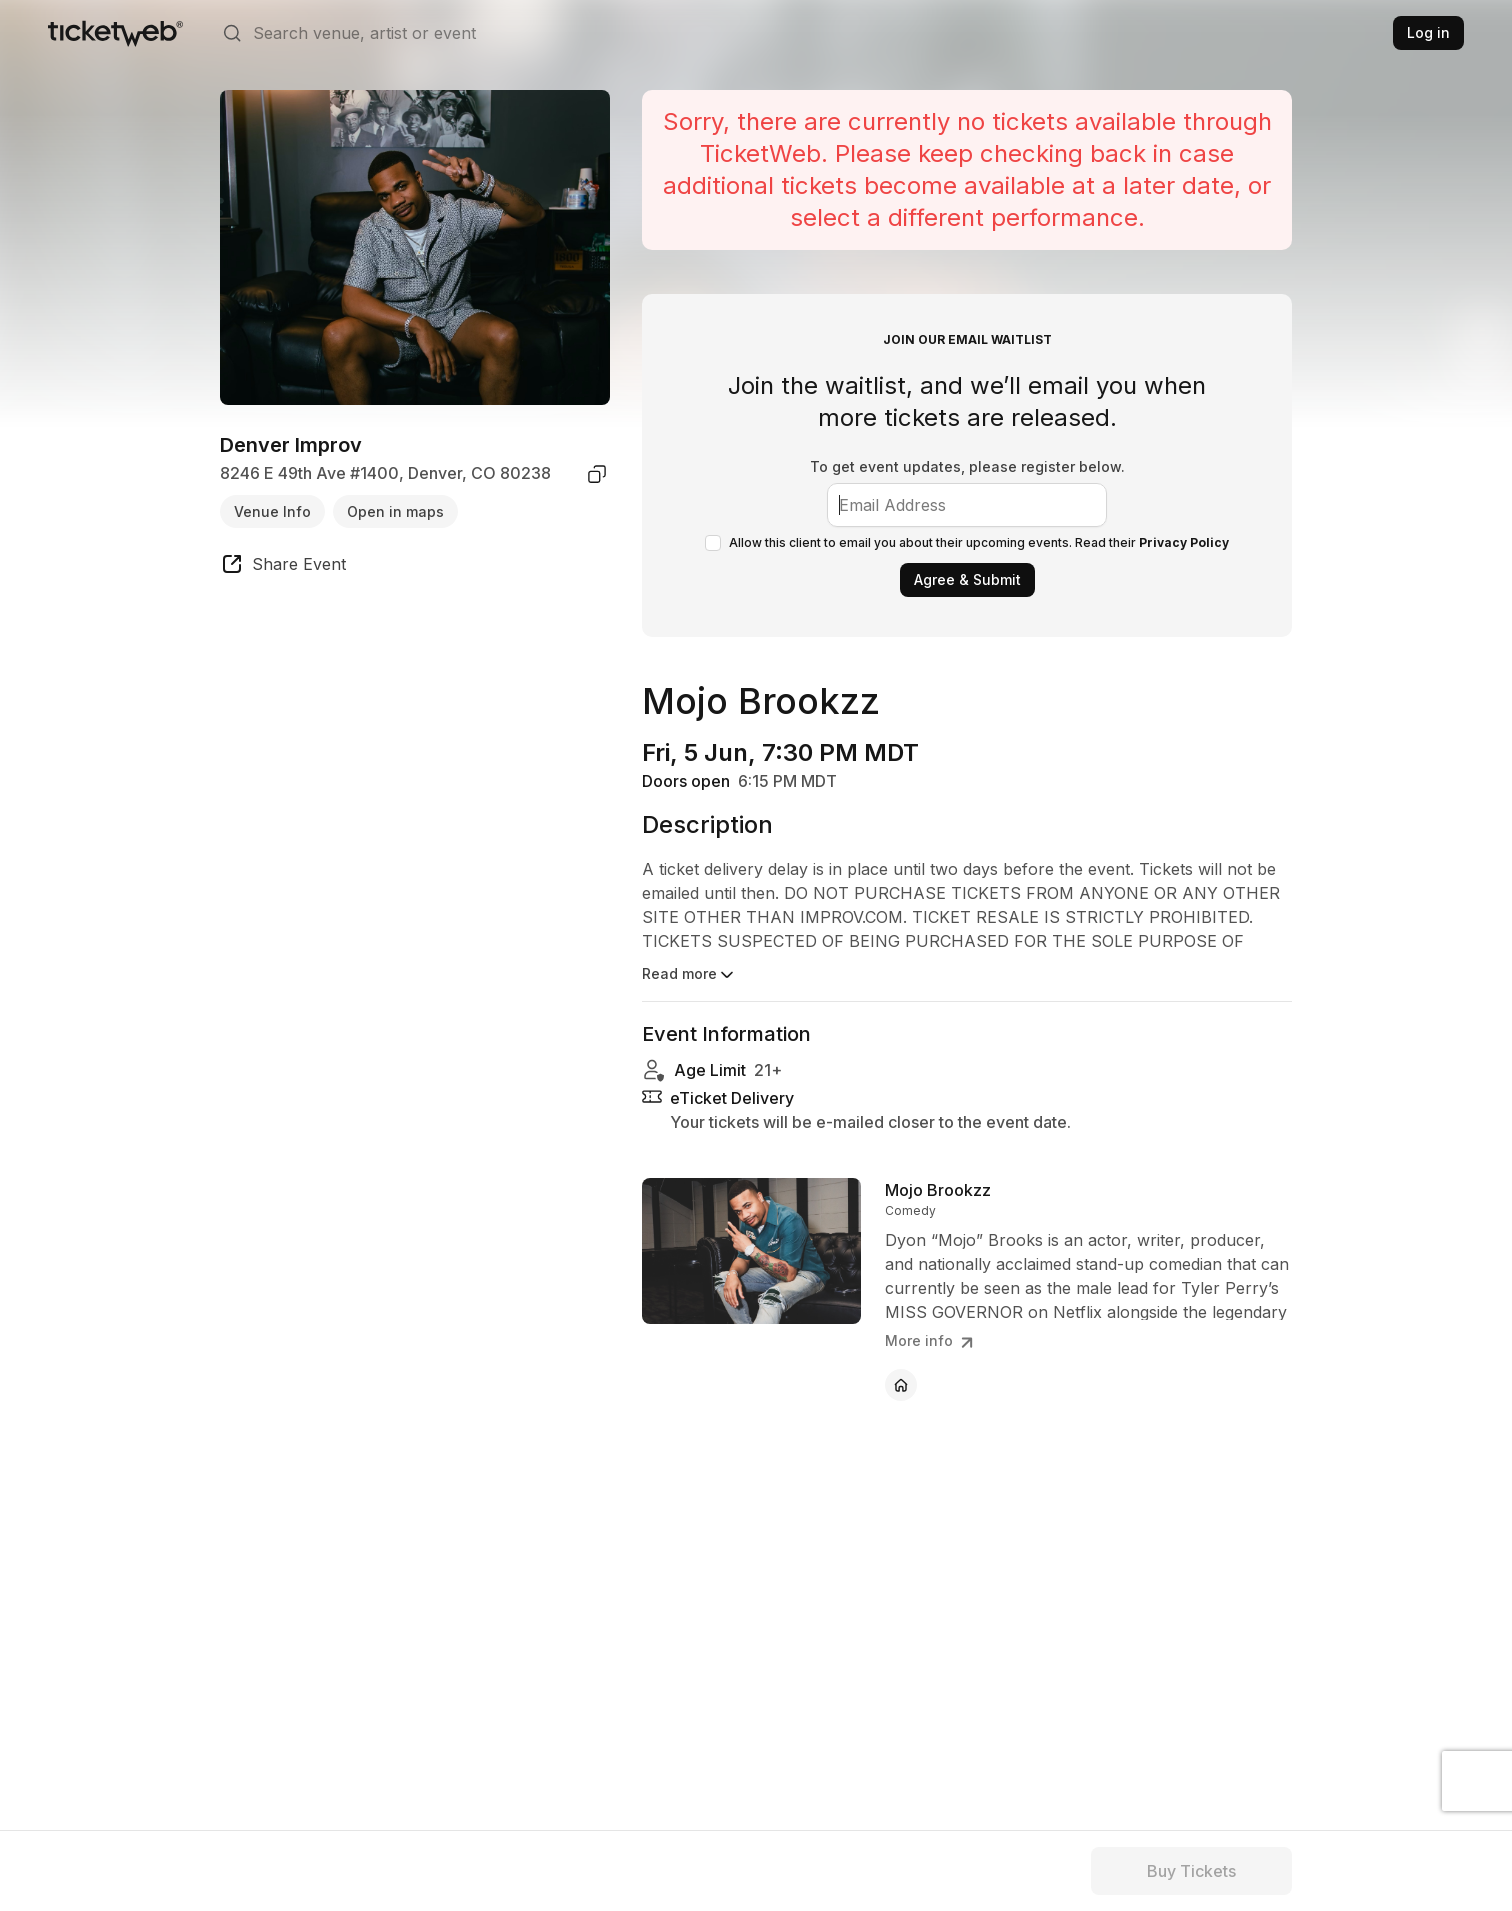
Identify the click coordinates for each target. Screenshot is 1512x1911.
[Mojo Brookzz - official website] (901, 1385)
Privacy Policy (1184, 542)
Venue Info (272, 511)
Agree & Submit (967, 579)
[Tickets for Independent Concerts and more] (115, 33)
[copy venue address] (597, 474)
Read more (689, 975)
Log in (1428, 32)
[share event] (283, 567)
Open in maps (395, 511)
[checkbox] (713, 543)
